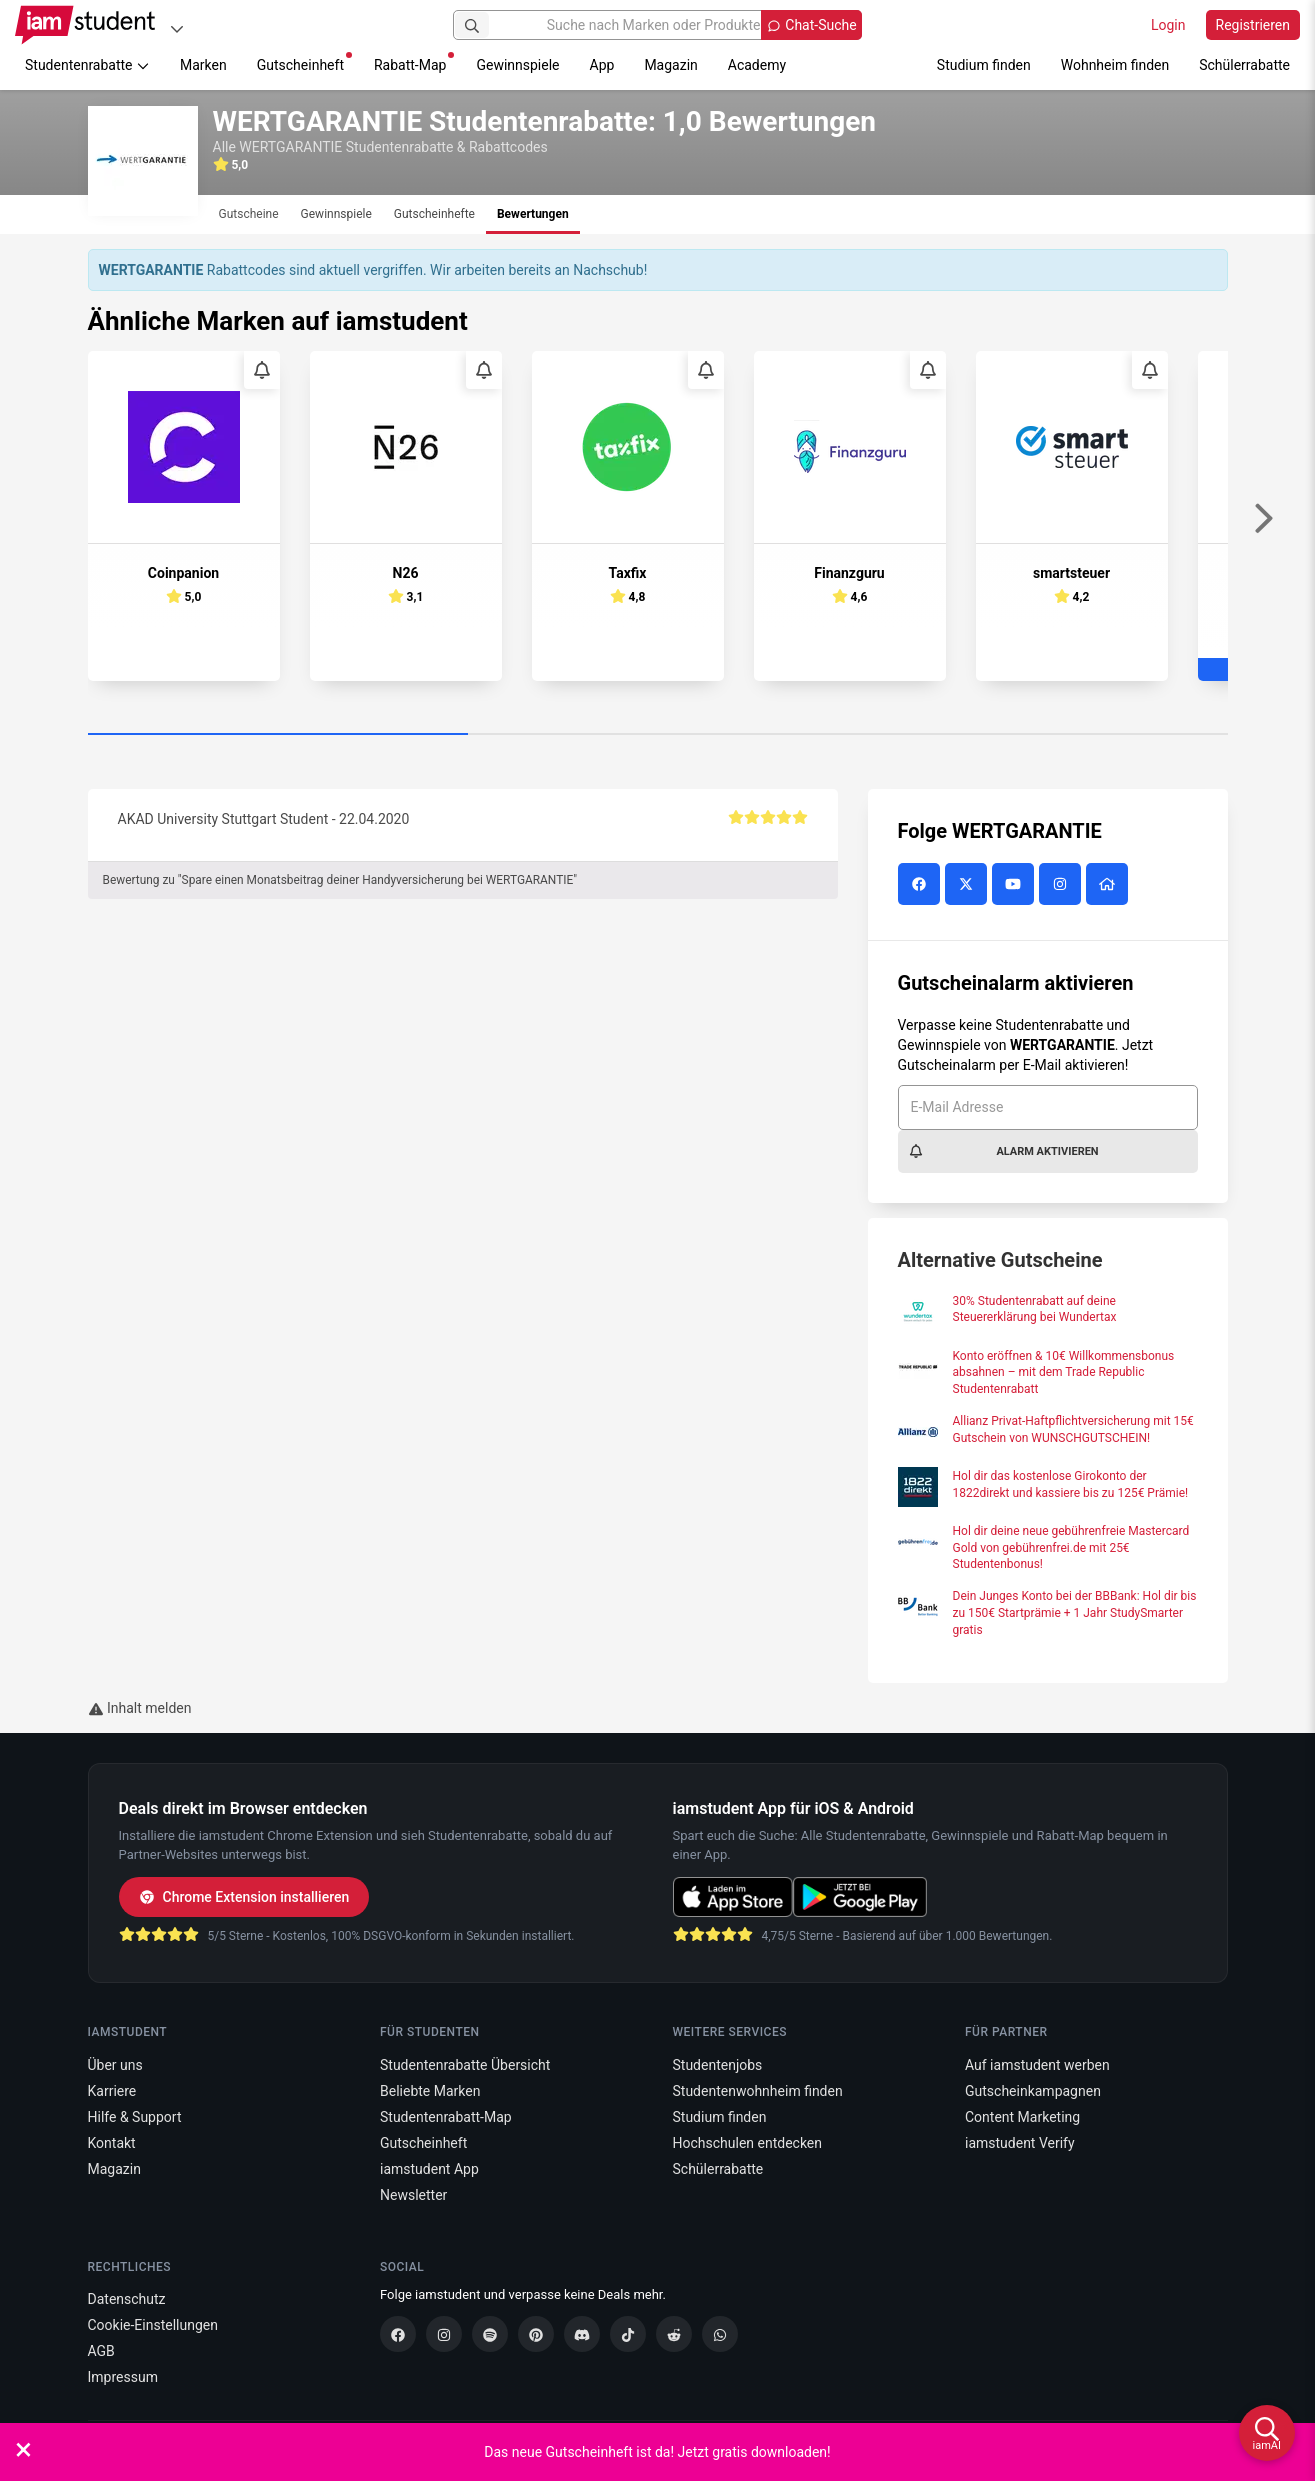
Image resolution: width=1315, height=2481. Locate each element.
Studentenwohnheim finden (758, 2091)
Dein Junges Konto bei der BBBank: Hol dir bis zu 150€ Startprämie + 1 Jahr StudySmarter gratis (1075, 1613)
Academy (757, 65)
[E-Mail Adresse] (1048, 1107)
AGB (101, 2351)
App (602, 65)
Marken (203, 65)
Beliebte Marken (430, 2091)
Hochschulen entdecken (748, 2143)
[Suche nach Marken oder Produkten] (657, 25)
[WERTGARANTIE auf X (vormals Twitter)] (968, 885)
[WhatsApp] (720, 2334)
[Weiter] (1263, 519)
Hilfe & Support (135, 2117)
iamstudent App (429, 2169)
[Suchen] (472, 25)
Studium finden (984, 65)
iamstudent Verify (1020, 2143)
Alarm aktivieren (1003, 1151)
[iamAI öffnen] (1267, 2433)
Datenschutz (127, 2299)
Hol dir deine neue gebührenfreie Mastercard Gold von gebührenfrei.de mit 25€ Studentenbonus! (1071, 1548)
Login (1168, 25)
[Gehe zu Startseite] (85, 25)
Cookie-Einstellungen (153, 2325)
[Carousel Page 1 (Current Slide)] (278, 735)
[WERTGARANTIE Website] (1109, 885)
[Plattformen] (177, 28)
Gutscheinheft (304, 62)
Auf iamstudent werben (1037, 2065)
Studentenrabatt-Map (446, 2117)
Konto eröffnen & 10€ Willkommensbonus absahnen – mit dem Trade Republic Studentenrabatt (1064, 1373)
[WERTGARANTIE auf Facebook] (921, 885)
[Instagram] (444, 2334)
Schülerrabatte (1244, 65)
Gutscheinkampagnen (1033, 2091)
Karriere (112, 2091)
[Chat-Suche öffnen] (811, 25)
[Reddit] (674, 2334)
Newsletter (413, 2195)
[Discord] (582, 2334)
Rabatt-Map (414, 62)
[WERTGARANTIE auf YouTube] (1015, 885)
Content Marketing (1022, 2117)
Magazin (670, 65)
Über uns (115, 2065)
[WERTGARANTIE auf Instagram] (1062, 885)
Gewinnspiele (517, 65)
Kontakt (112, 2143)
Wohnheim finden (1115, 65)
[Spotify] (490, 2334)
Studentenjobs (718, 2065)
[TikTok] (628, 2334)
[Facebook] (398, 2334)
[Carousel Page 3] (1038, 735)
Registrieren (1253, 25)
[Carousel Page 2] (658, 735)
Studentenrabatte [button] (87, 65)
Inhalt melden (140, 1708)
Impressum (123, 2377)
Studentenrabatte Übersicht (465, 2065)
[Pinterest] (536, 2334)
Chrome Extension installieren (244, 1897)
